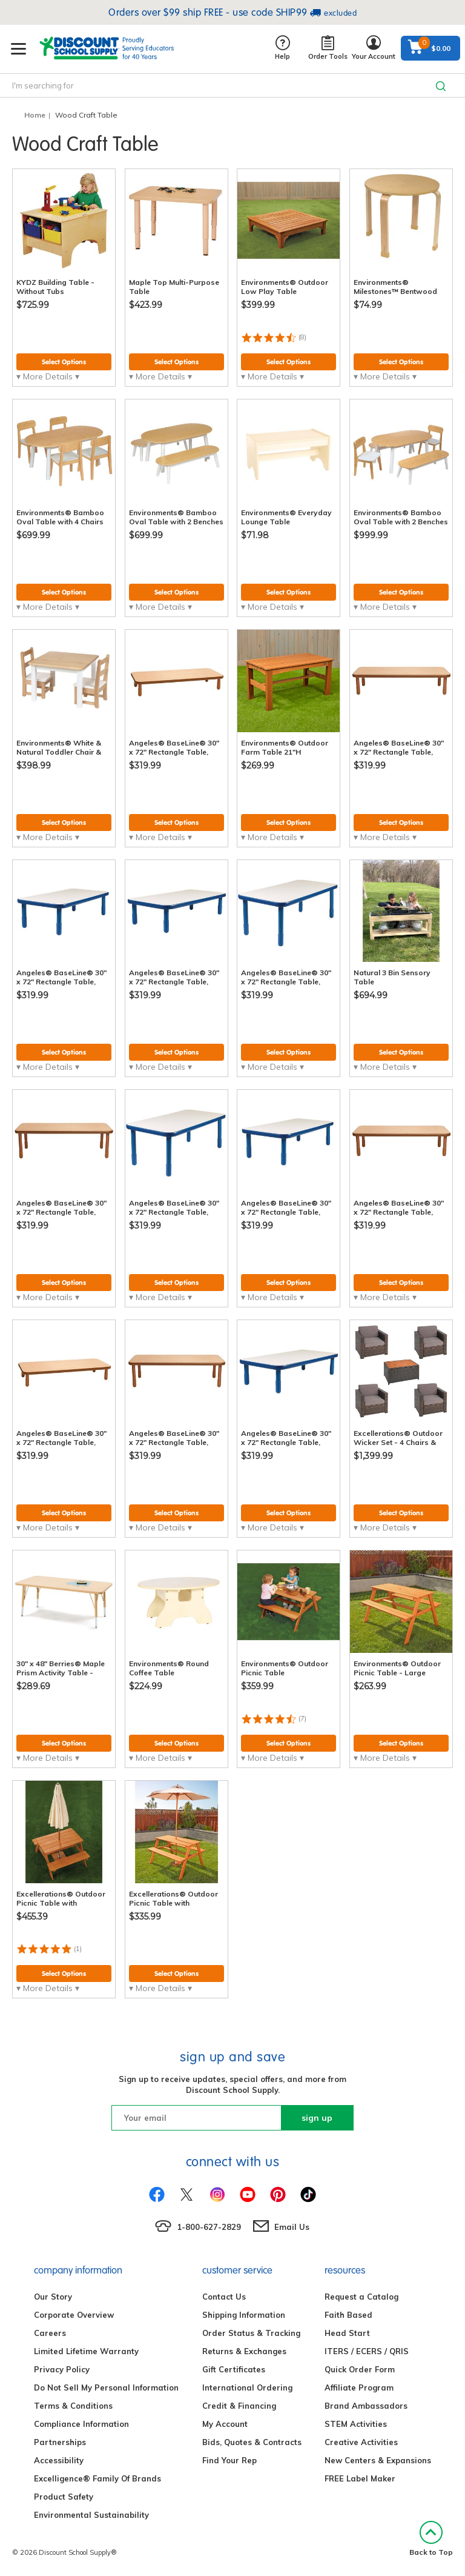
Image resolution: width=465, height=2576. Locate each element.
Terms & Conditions (73, 2406)
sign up (317, 2117)
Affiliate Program (359, 2387)
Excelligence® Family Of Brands (97, 2478)
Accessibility (59, 2460)
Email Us (291, 2227)
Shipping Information (243, 2315)
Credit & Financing (239, 2406)
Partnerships (60, 2442)
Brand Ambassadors (366, 2406)
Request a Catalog (361, 2296)
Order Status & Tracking (251, 2333)
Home (34, 114)
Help (282, 48)
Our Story (53, 2296)
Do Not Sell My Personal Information (106, 2387)
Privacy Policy (62, 2369)
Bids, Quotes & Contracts (252, 2442)
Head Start (347, 2333)
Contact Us (224, 2296)
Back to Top (431, 2539)
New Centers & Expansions (378, 2460)
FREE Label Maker (360, 2478)
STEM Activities (356, 2424)
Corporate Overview (74, 2315)
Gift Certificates (233, 2369)
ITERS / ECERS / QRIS (367, 2351)
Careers (50, 2333)
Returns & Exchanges (244, 2351)
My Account (225, 2424)
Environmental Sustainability (91, 2515)
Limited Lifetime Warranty (86, 2351)
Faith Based (348, 2315)
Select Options (64, 362)
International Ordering (247, 2387)
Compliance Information (81, 2424)
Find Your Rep (229, 2460)
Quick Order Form (360, 2369)
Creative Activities (361, 2442)
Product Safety (63, 2496)
